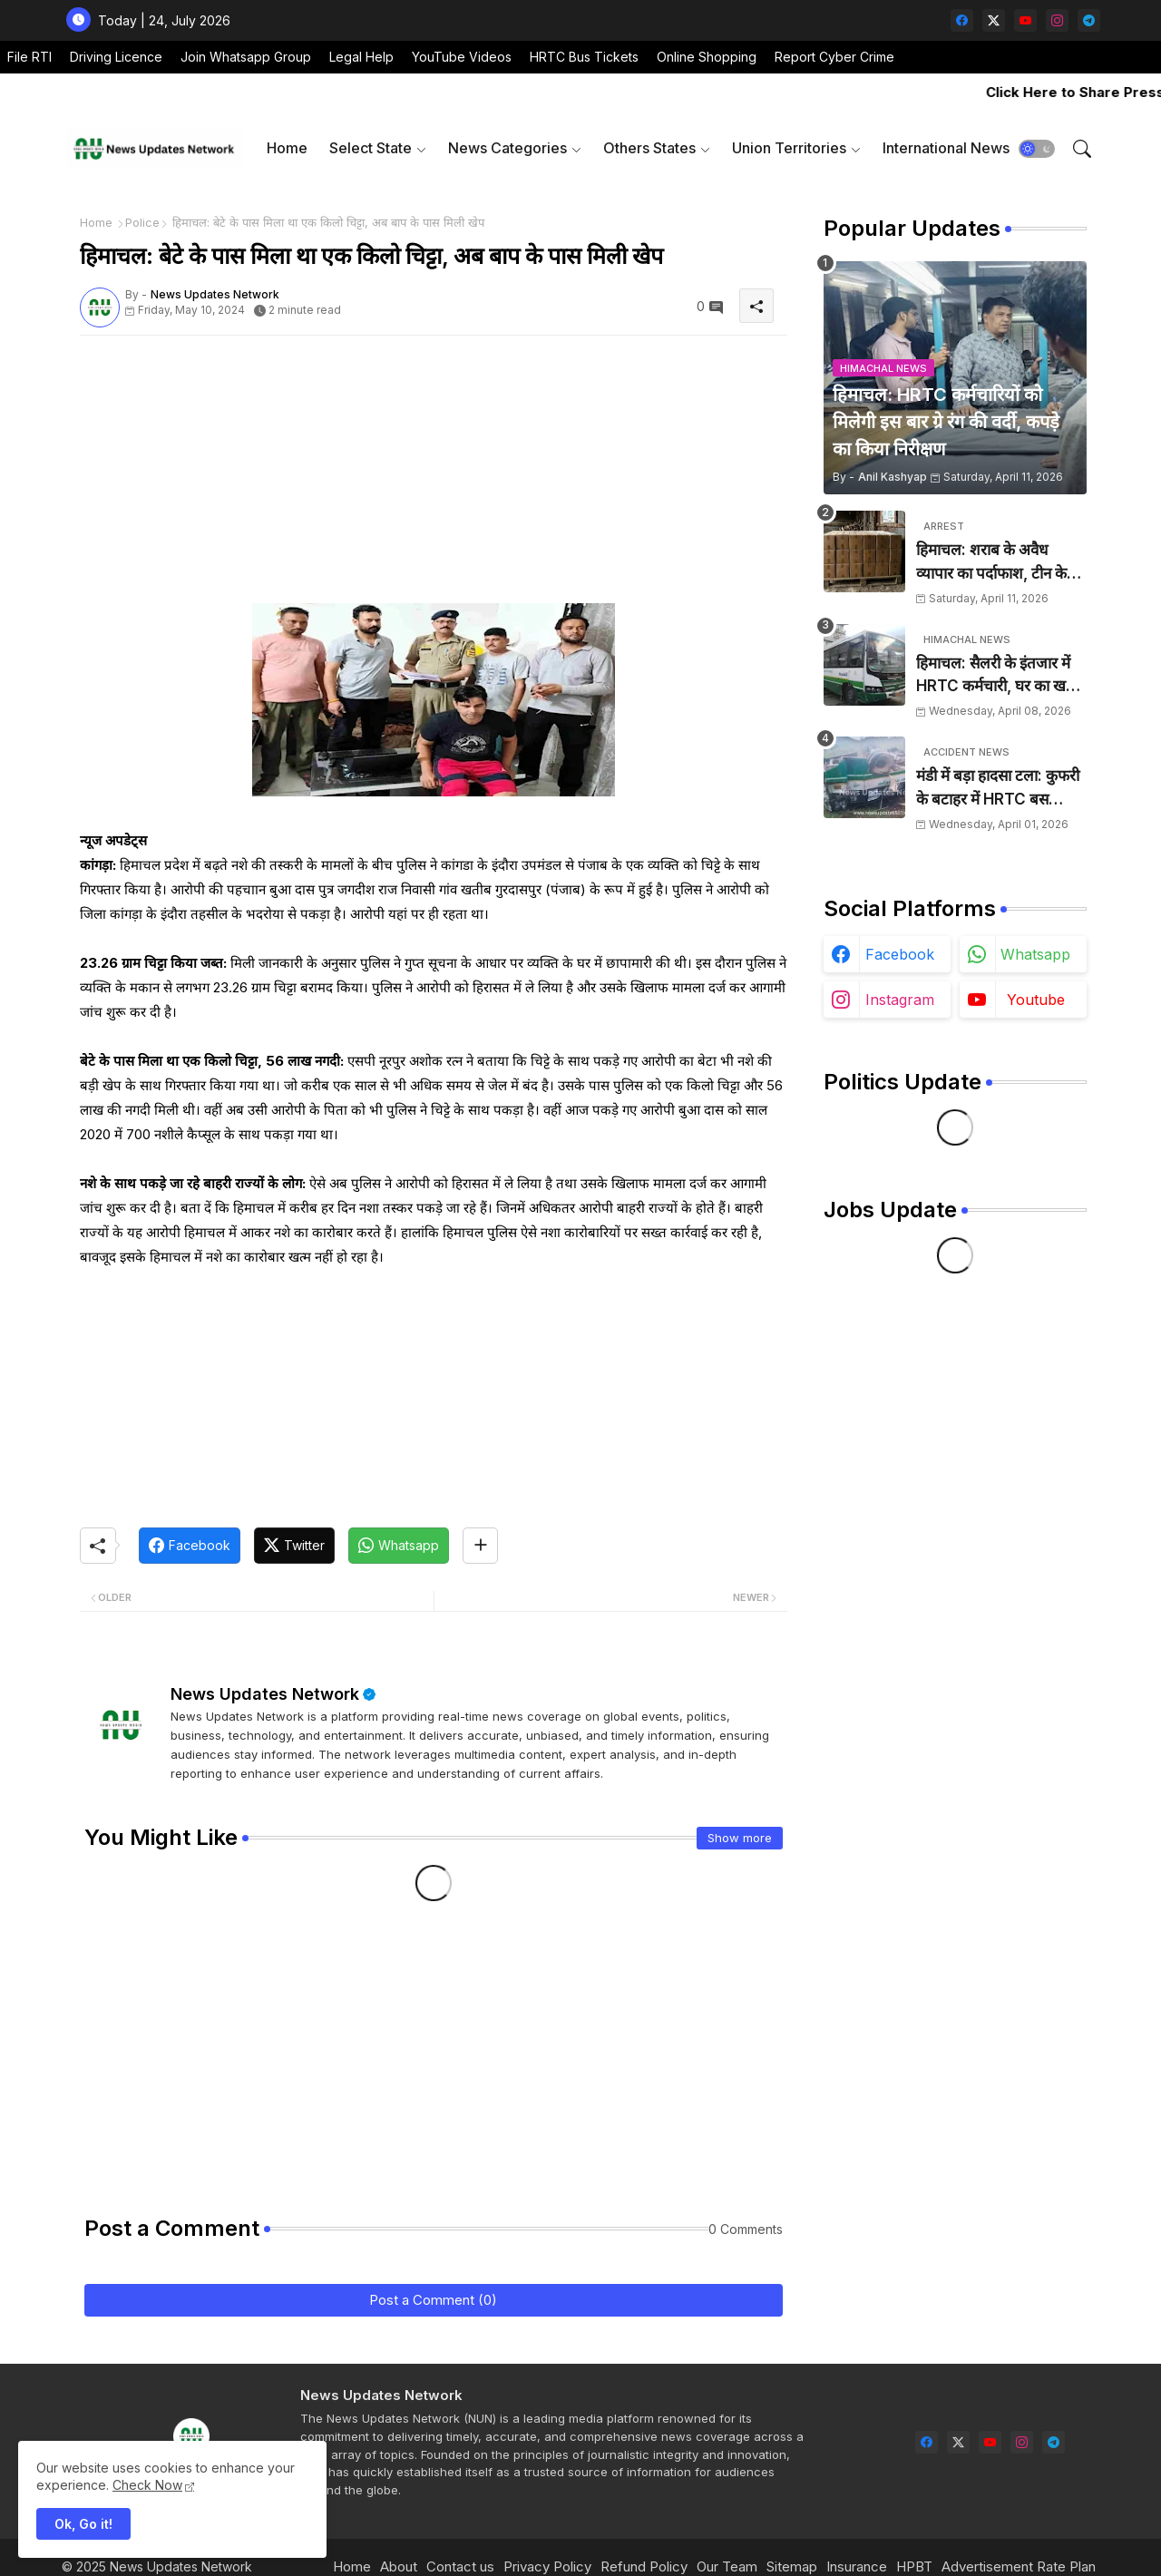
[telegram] (1089, 20)
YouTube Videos (462, 56)
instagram (899, 999)
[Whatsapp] (398, 1545)
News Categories (507, 148)
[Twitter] (294, 1545)
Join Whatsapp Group (245, 56)
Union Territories (789, 148)
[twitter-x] (993, 20)
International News (946, 148)
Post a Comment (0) (433, 2299)
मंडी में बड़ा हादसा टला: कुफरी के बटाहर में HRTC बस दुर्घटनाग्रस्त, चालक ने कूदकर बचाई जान (997, 788)
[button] (1037, 149)
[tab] (287, 148)
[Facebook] (189, 1545)
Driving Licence (116, 56)
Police (142, 222)
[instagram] (1057, 20)
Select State (370, 148)
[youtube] (1025, 20)
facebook (899, 954)
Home (287, 148)
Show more (739, 1837)
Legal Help (361, 56)
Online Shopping (706, 56)
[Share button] (480, 1545)
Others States (649, 148)
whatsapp (1035, 954)
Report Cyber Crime (834, 56)
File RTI (29, 56)
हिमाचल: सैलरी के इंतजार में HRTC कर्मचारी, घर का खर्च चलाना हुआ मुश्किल (996, 676)
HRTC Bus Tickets (584, 56)
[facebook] (962, 20)
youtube (1036, 999)
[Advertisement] (433, 476)
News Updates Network (265, 1693)
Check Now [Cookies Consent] (147, 2485)
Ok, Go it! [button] (83, 2524)
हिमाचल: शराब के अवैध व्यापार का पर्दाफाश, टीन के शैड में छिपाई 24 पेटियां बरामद (1001, 563)
